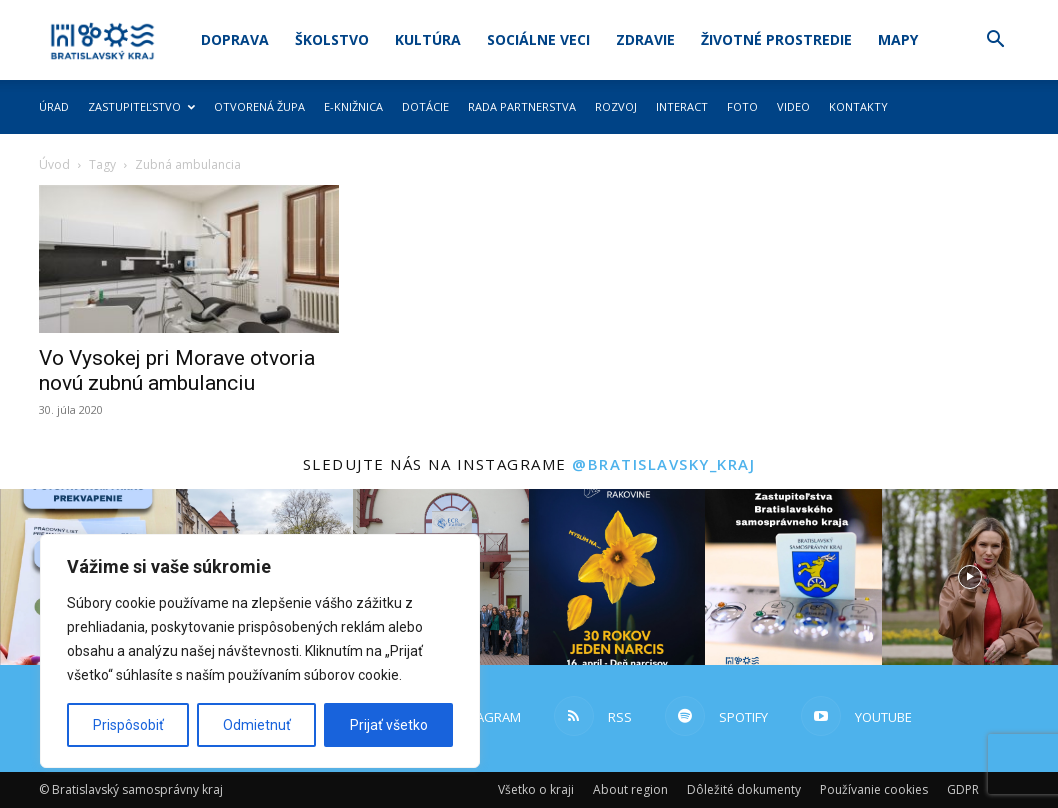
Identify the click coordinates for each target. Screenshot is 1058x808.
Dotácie (425, 106)
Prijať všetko (389, 725)
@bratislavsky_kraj (663, 464)
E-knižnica (353, 106)
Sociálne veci (538, 39)
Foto (742, 106)
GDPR (963, 789)
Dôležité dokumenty (744, 789)
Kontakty (858, 106)
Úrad (54, 106)
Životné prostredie (776, 39)
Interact (682, 106)
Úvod (54, 164)
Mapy (898, 39)
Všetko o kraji (536, 789)
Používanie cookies (874, 789)
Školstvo (332, 39)
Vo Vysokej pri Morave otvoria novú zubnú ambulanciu (177, 370)
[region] (260, 651)
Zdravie (645, 39)
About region (630, 789)
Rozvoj (616, 106)
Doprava (235, 39)
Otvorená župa (259, 106)
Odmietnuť (257, 725)
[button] (995, 41)
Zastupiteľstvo (141, 106)
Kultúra (428, 39)
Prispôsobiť (128, 725)
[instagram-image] (617, 577)
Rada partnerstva (522, 106)
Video (793, 106)
